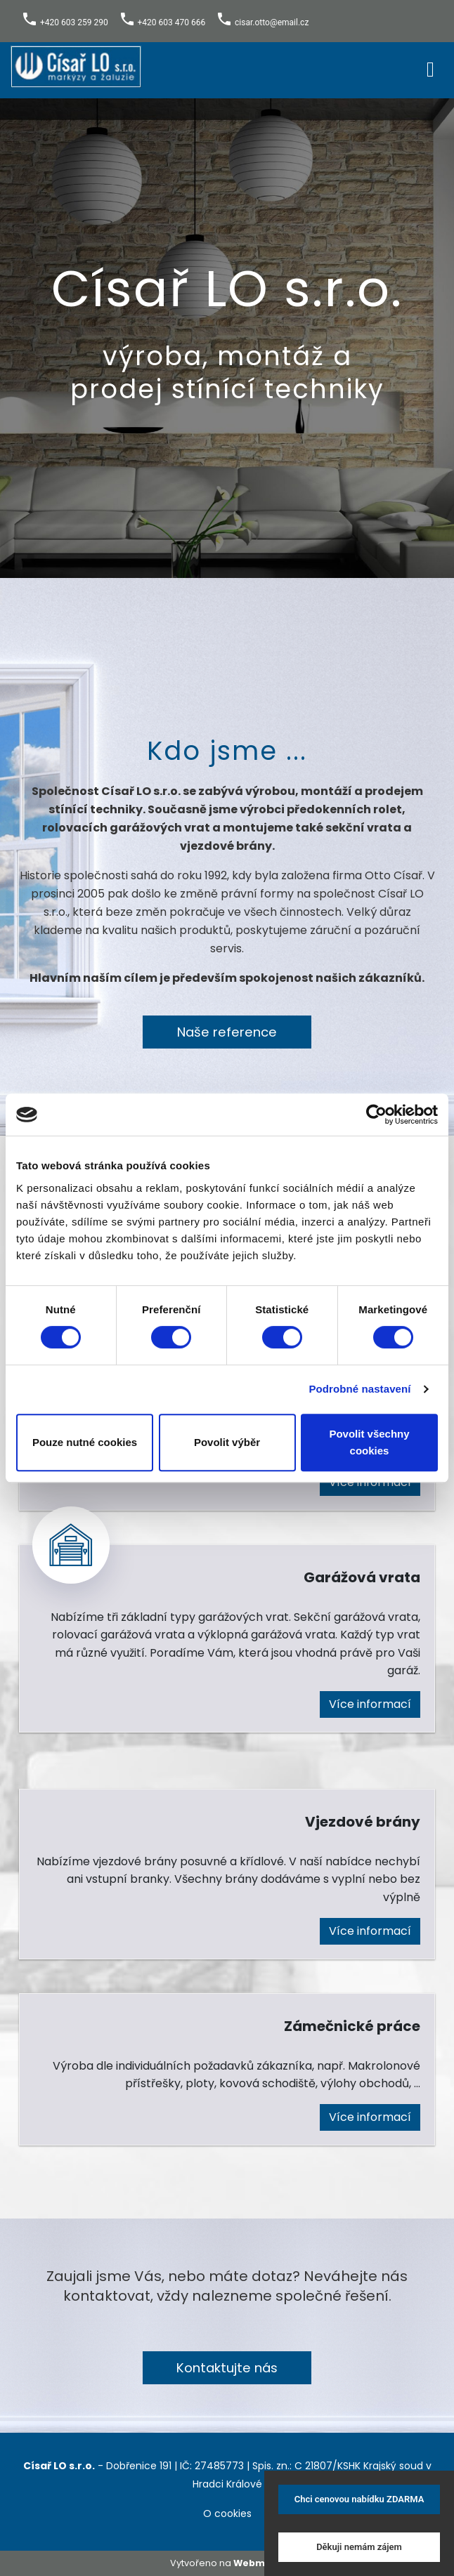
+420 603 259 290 (74, 22)
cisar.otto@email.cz (272, 22)
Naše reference (227, 1032)
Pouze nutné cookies (84, 1442)
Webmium (258, 2563)
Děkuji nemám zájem (359, 2547)
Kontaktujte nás (227, 2368)
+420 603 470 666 (172, 22)
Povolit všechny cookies (369, 1442)
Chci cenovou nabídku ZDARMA (359, 2499)
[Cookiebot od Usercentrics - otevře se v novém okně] (376, 1114)
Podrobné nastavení (359, 1389)
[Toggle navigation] (430, 67)
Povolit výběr (227, 1442)
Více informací (370, 1704)
